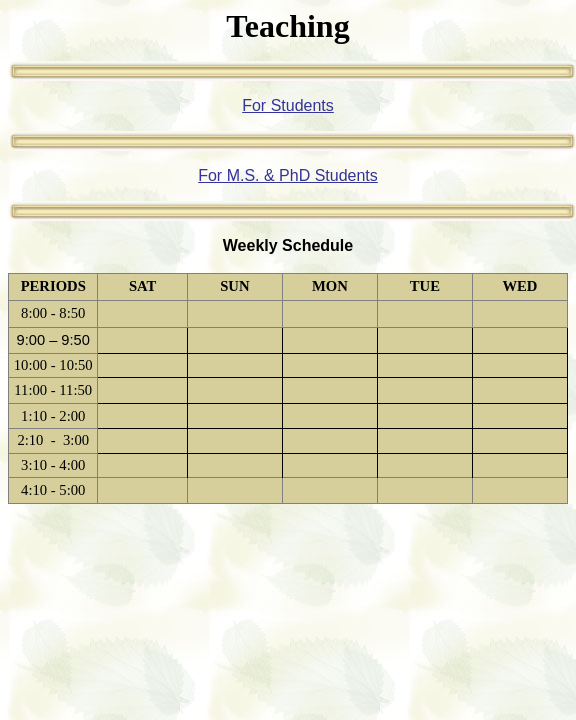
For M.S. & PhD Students (288, 175)
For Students (288, 105)
